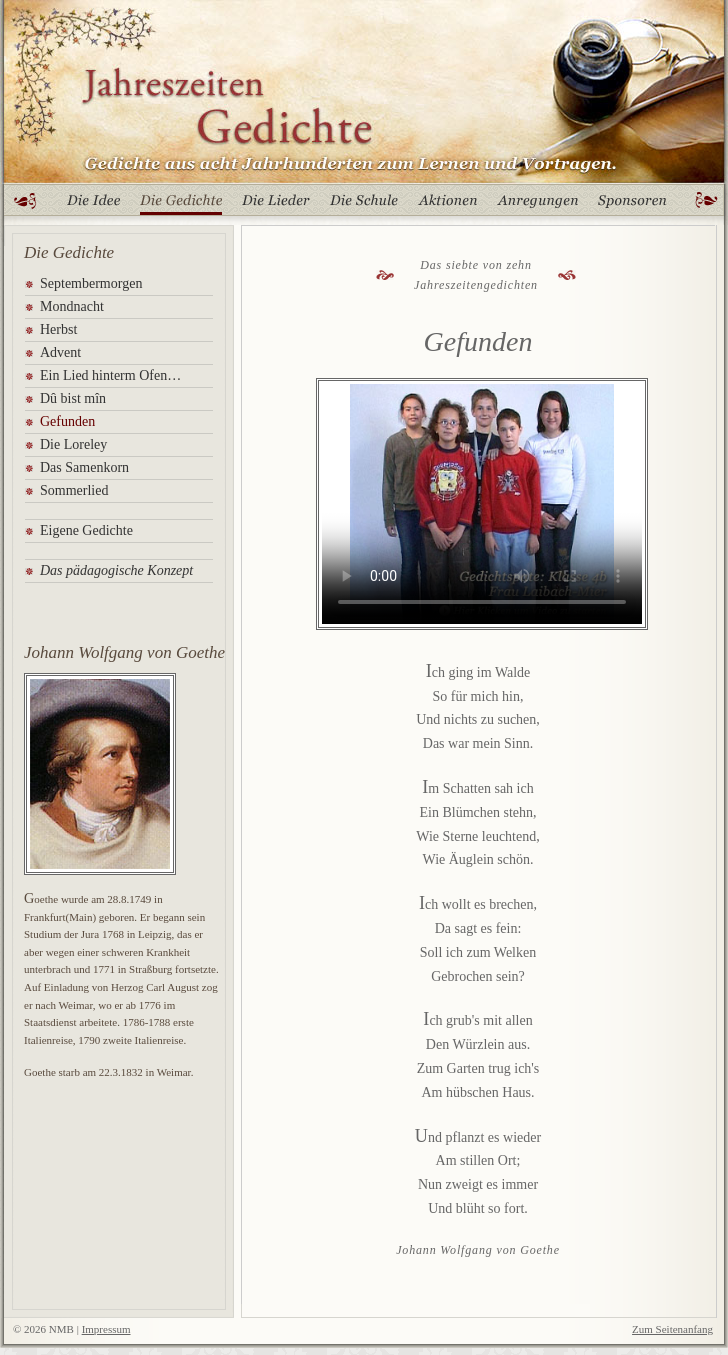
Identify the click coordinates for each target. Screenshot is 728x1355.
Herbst (58, 329)
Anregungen (537, 204)
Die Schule (364, 204)
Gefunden (67, 421)
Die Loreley (73, 444)
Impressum (106, 1329)
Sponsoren (632, 204)
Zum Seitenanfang (672, 1329)
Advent (60, 352)
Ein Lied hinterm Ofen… (110, 375)
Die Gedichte (181, 204)
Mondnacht (72, 306)
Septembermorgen (91, 283)
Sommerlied (74, 490)
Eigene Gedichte (86, 530)
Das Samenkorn (84, 467)
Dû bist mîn (73, 398)
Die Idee (93, 204)
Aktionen (448, 204)
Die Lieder (276, 204)
